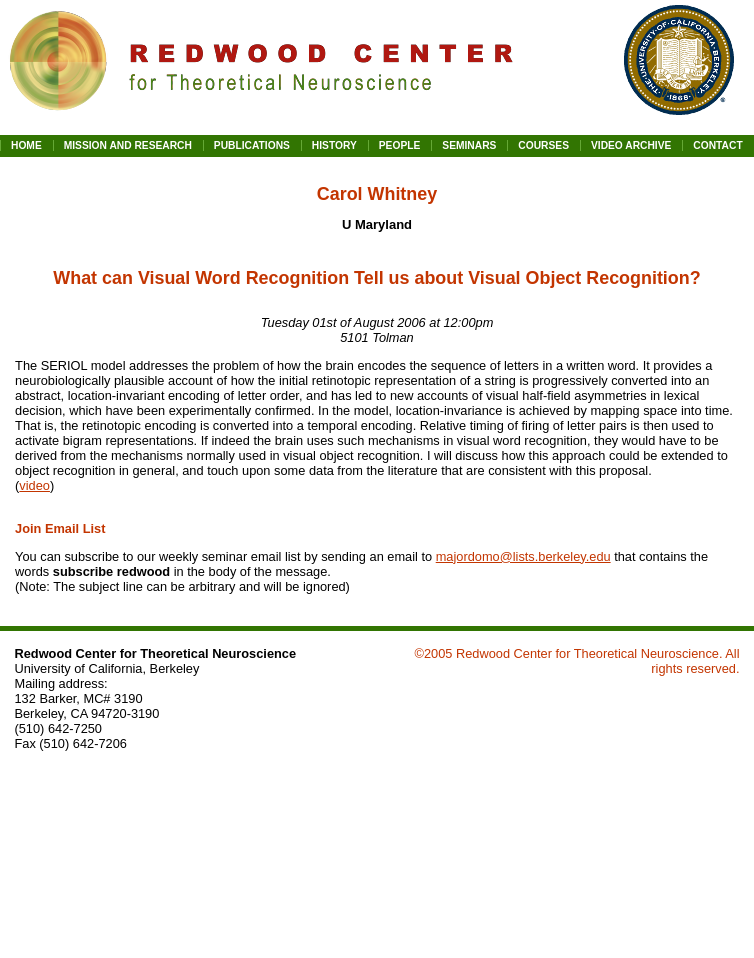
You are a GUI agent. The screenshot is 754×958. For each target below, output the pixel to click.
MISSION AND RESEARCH (128, 145)
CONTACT (717, 145)
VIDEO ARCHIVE (631, 145)
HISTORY (334, 145)
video (34, 485)
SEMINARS (469, 145)
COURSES (543, 145)
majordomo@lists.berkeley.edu (523, 556)
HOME (26, 145)
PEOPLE (400, 145)
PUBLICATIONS (252, 145)
